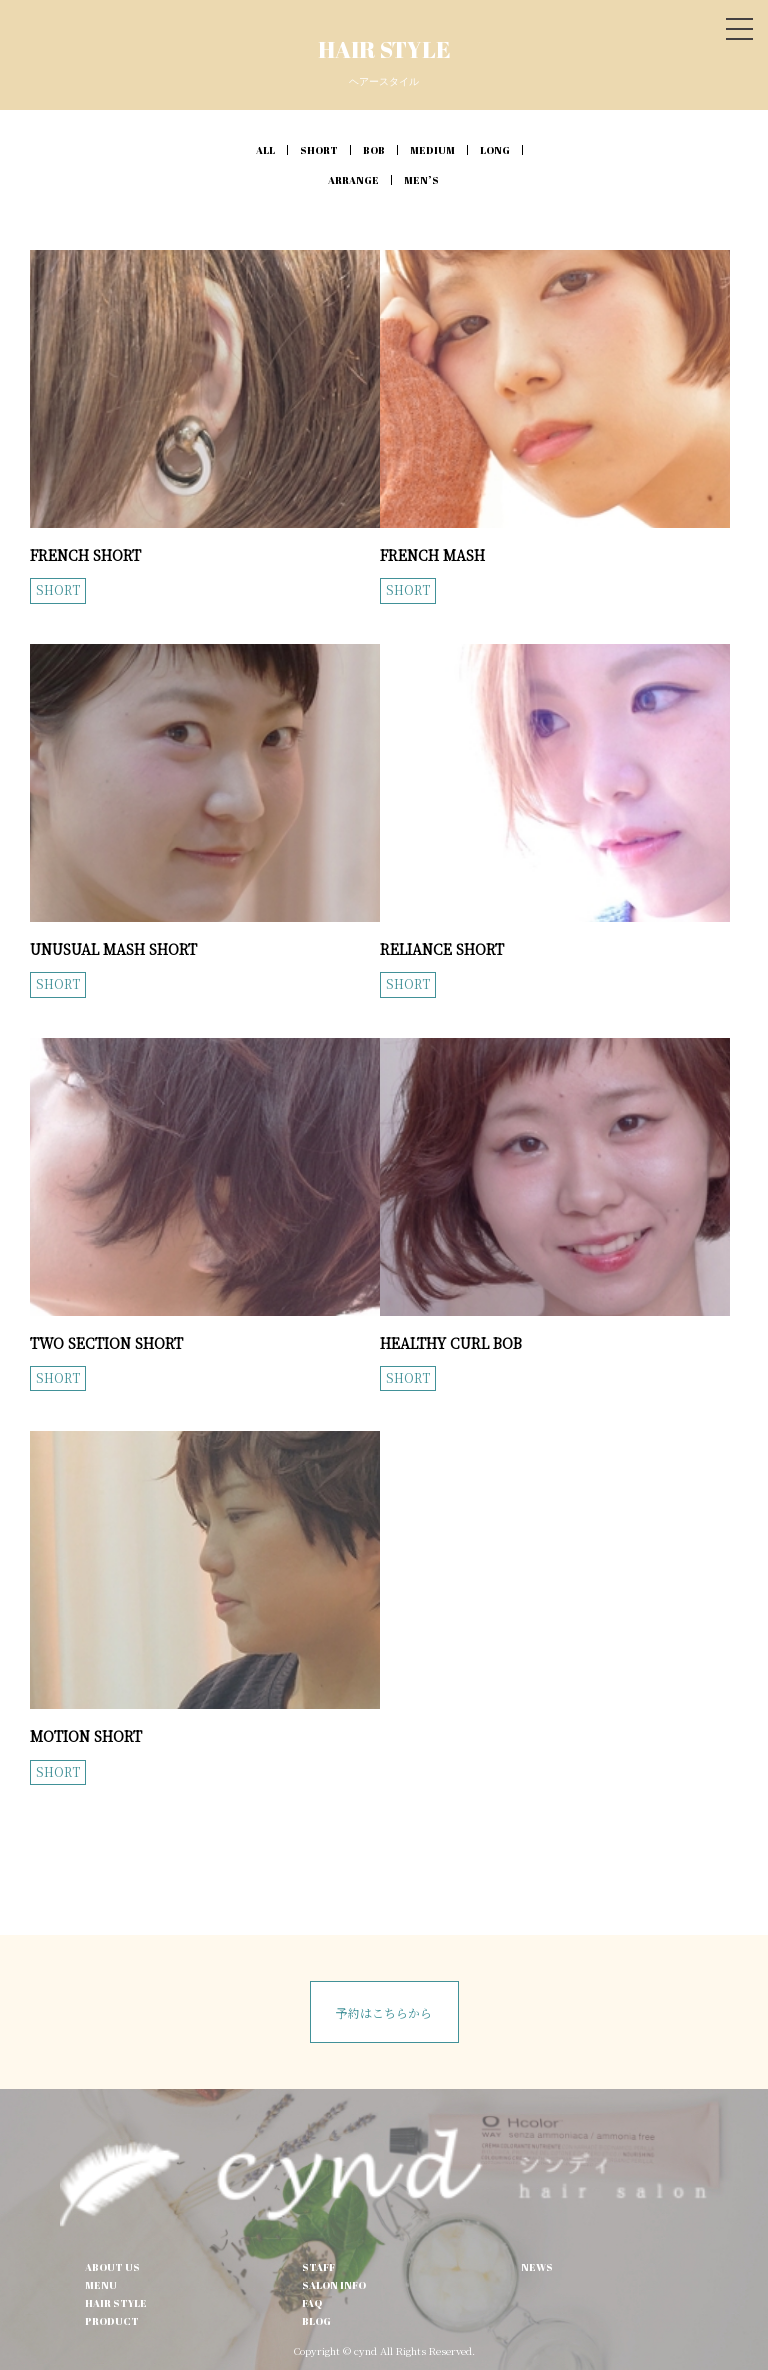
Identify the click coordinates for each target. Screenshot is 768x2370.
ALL (265, 150)
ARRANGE (353, 180)
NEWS (537, 2267)
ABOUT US (112, 2267)
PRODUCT (112, 2321)
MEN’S (421, 180)
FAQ (312, 2303)
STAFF (318, 2267)
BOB (374, 150)
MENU (101, 2285)
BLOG (316, 2321)
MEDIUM (432, 150)
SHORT (319, 150)
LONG (495, 150)
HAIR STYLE (116, 2303)
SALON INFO (334, 2285)
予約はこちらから (384, 2012)
